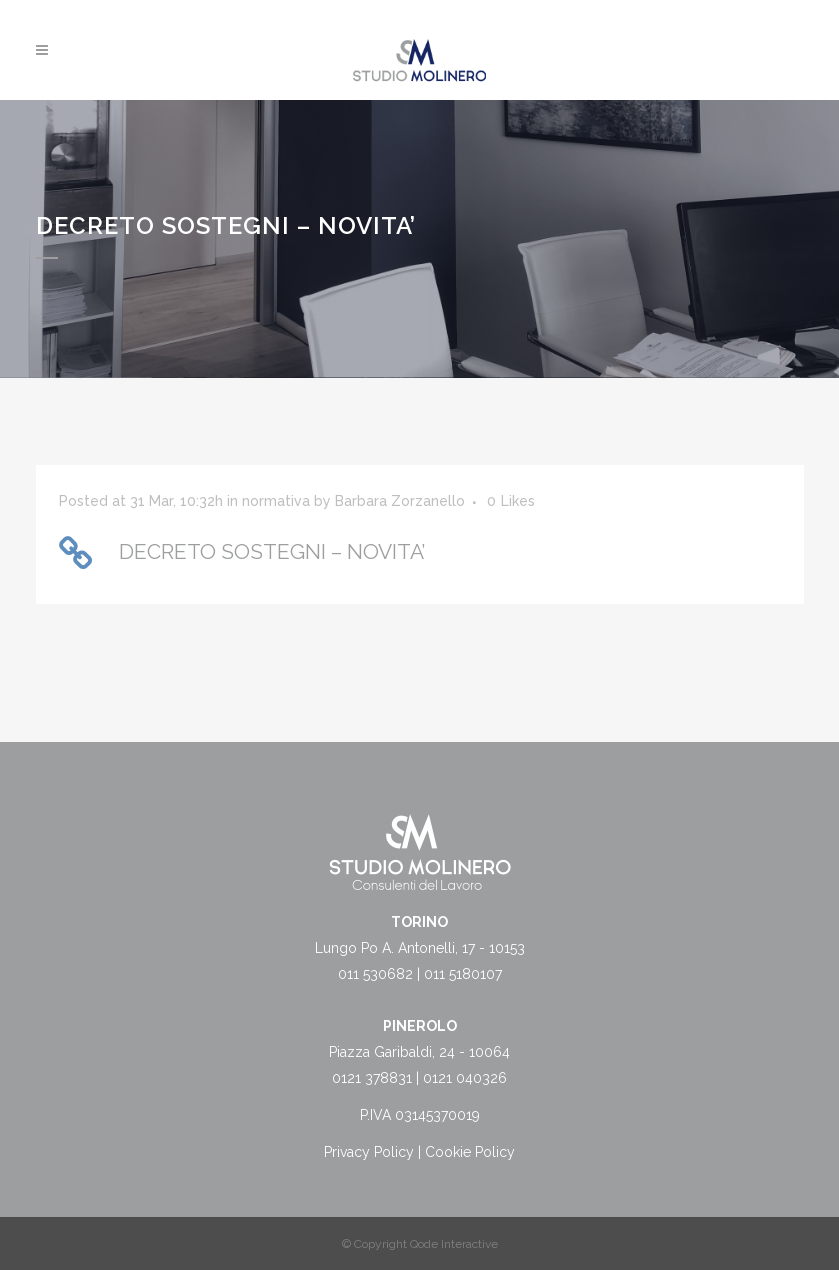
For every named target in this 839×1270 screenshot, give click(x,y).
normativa (276, 501)
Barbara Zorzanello (400, 501)
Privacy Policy (369, 1152)
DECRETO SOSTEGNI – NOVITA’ (272, 551)
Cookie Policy (470, 1152)
